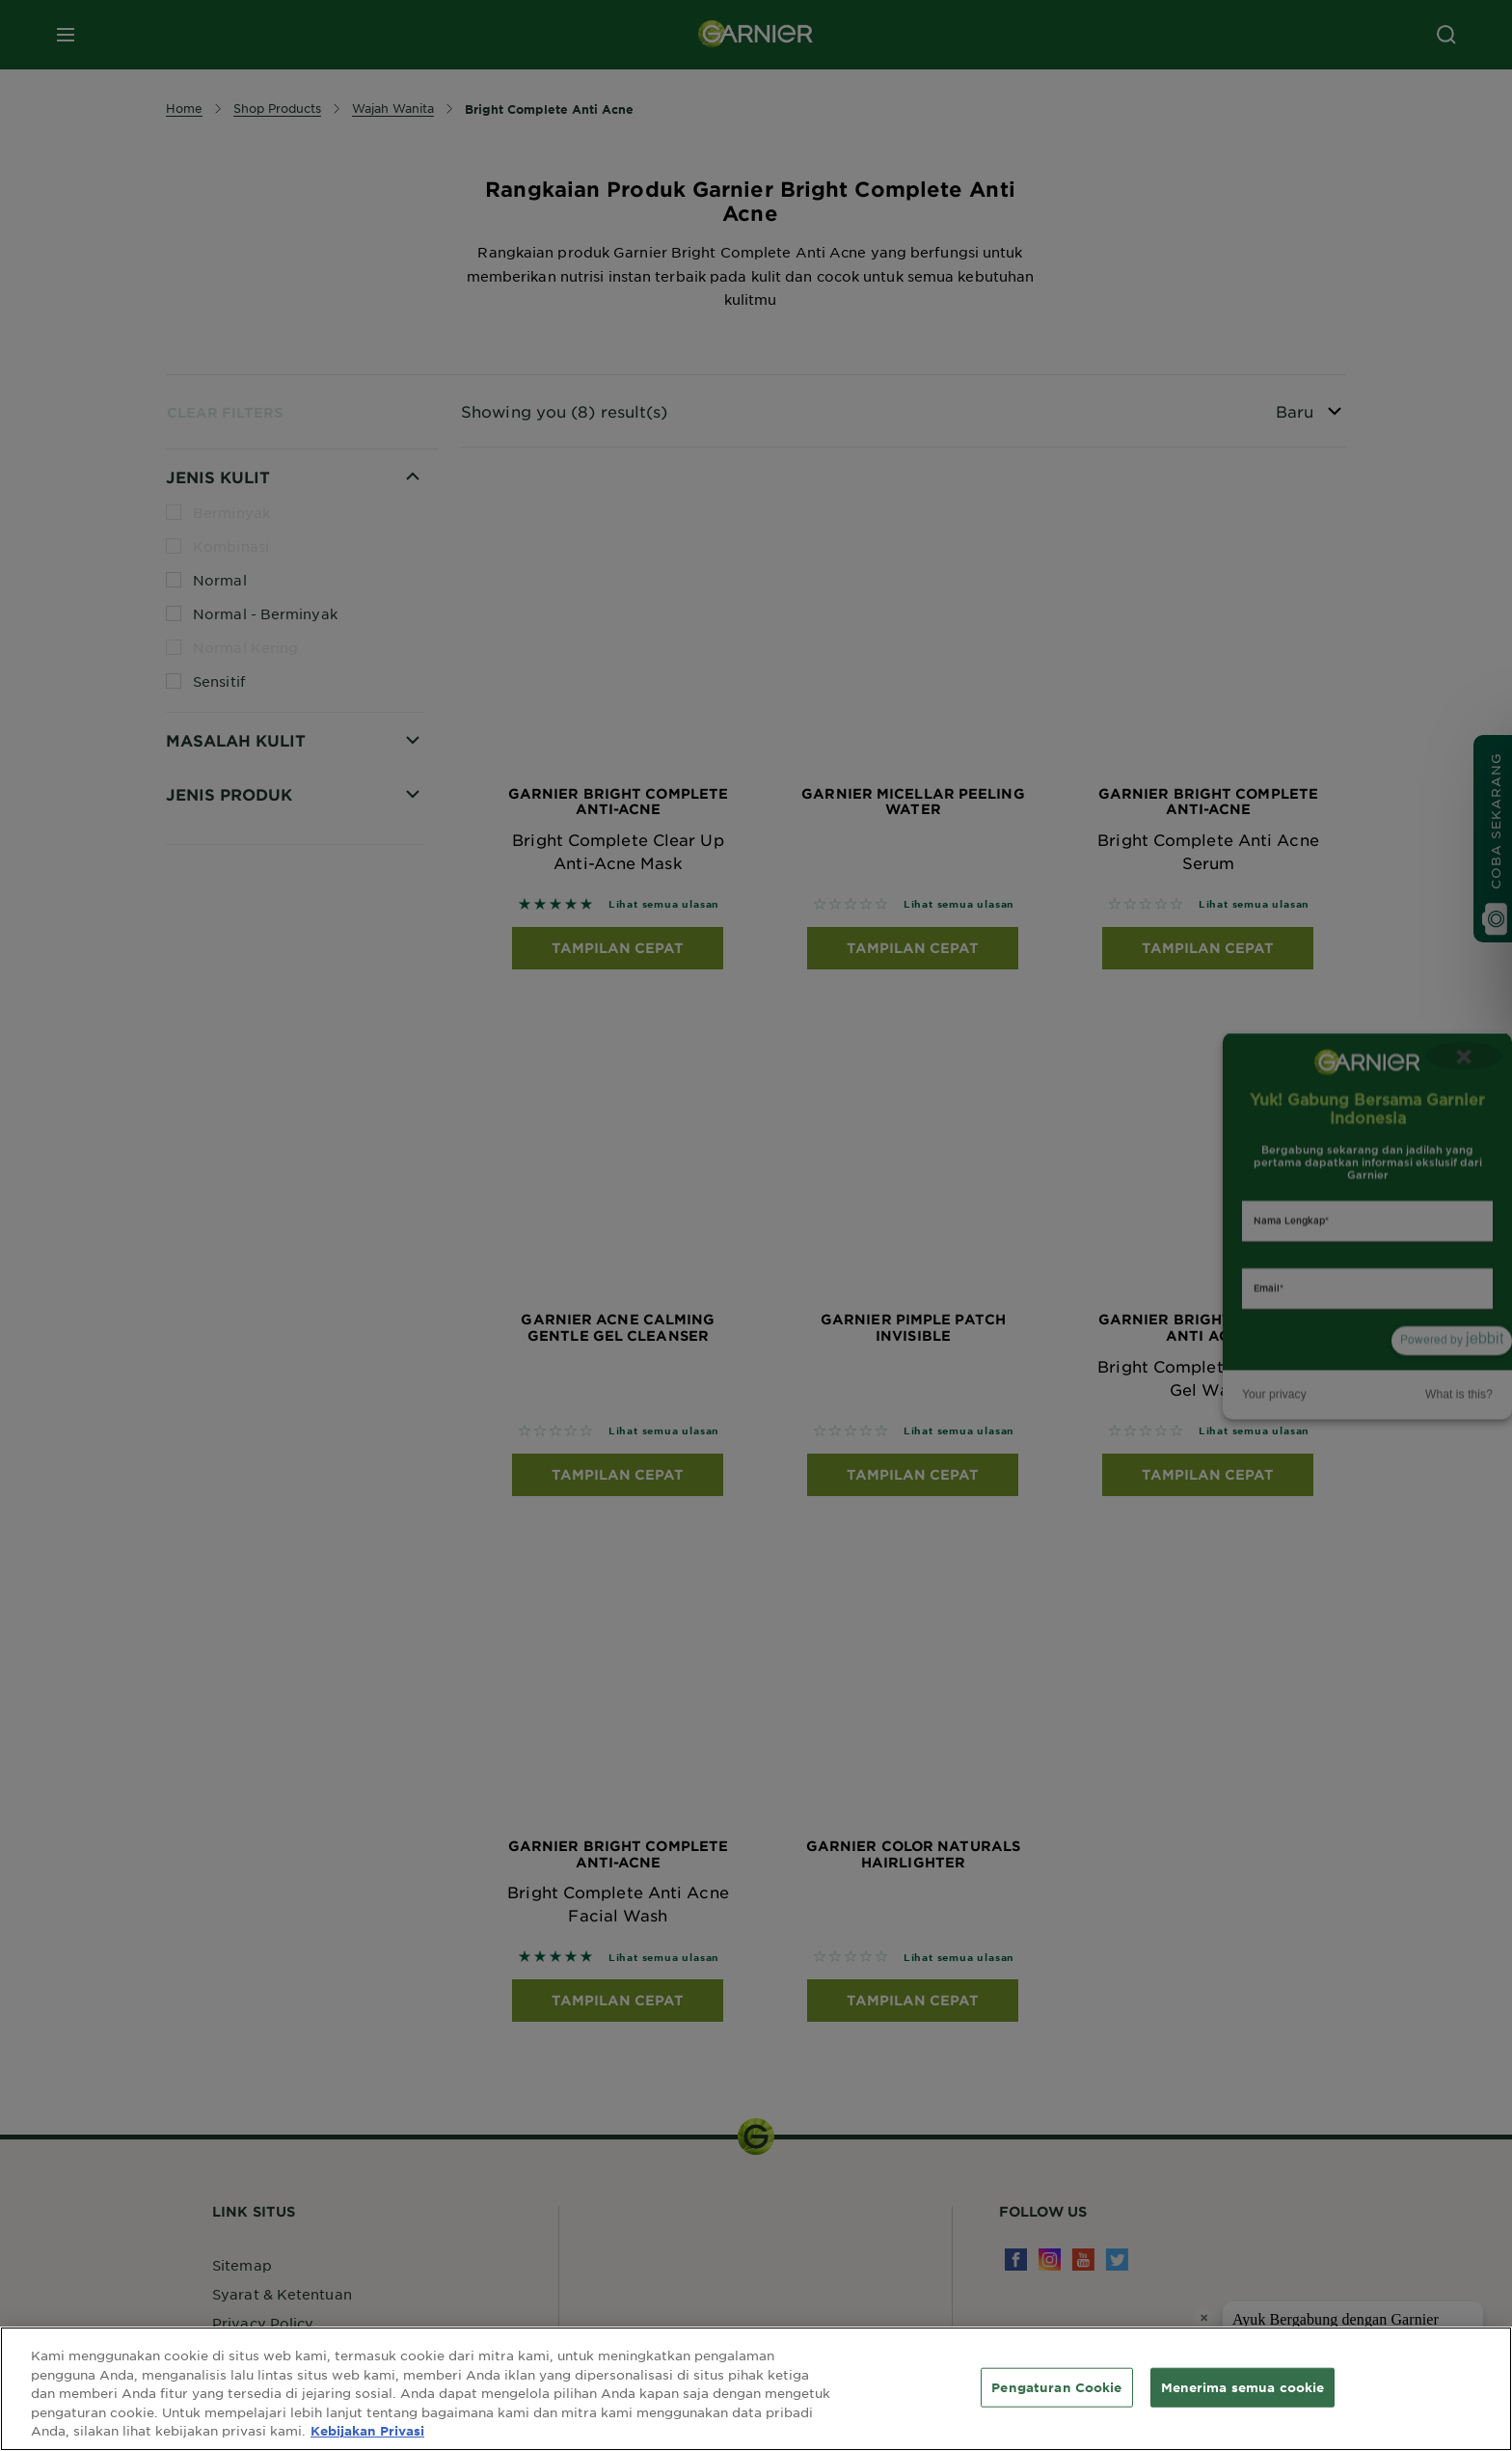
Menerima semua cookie (1243, 2386)
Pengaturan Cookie (1056, 2386)
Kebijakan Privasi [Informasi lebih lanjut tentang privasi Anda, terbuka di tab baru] (367, 2430)
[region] (756, 2389)
